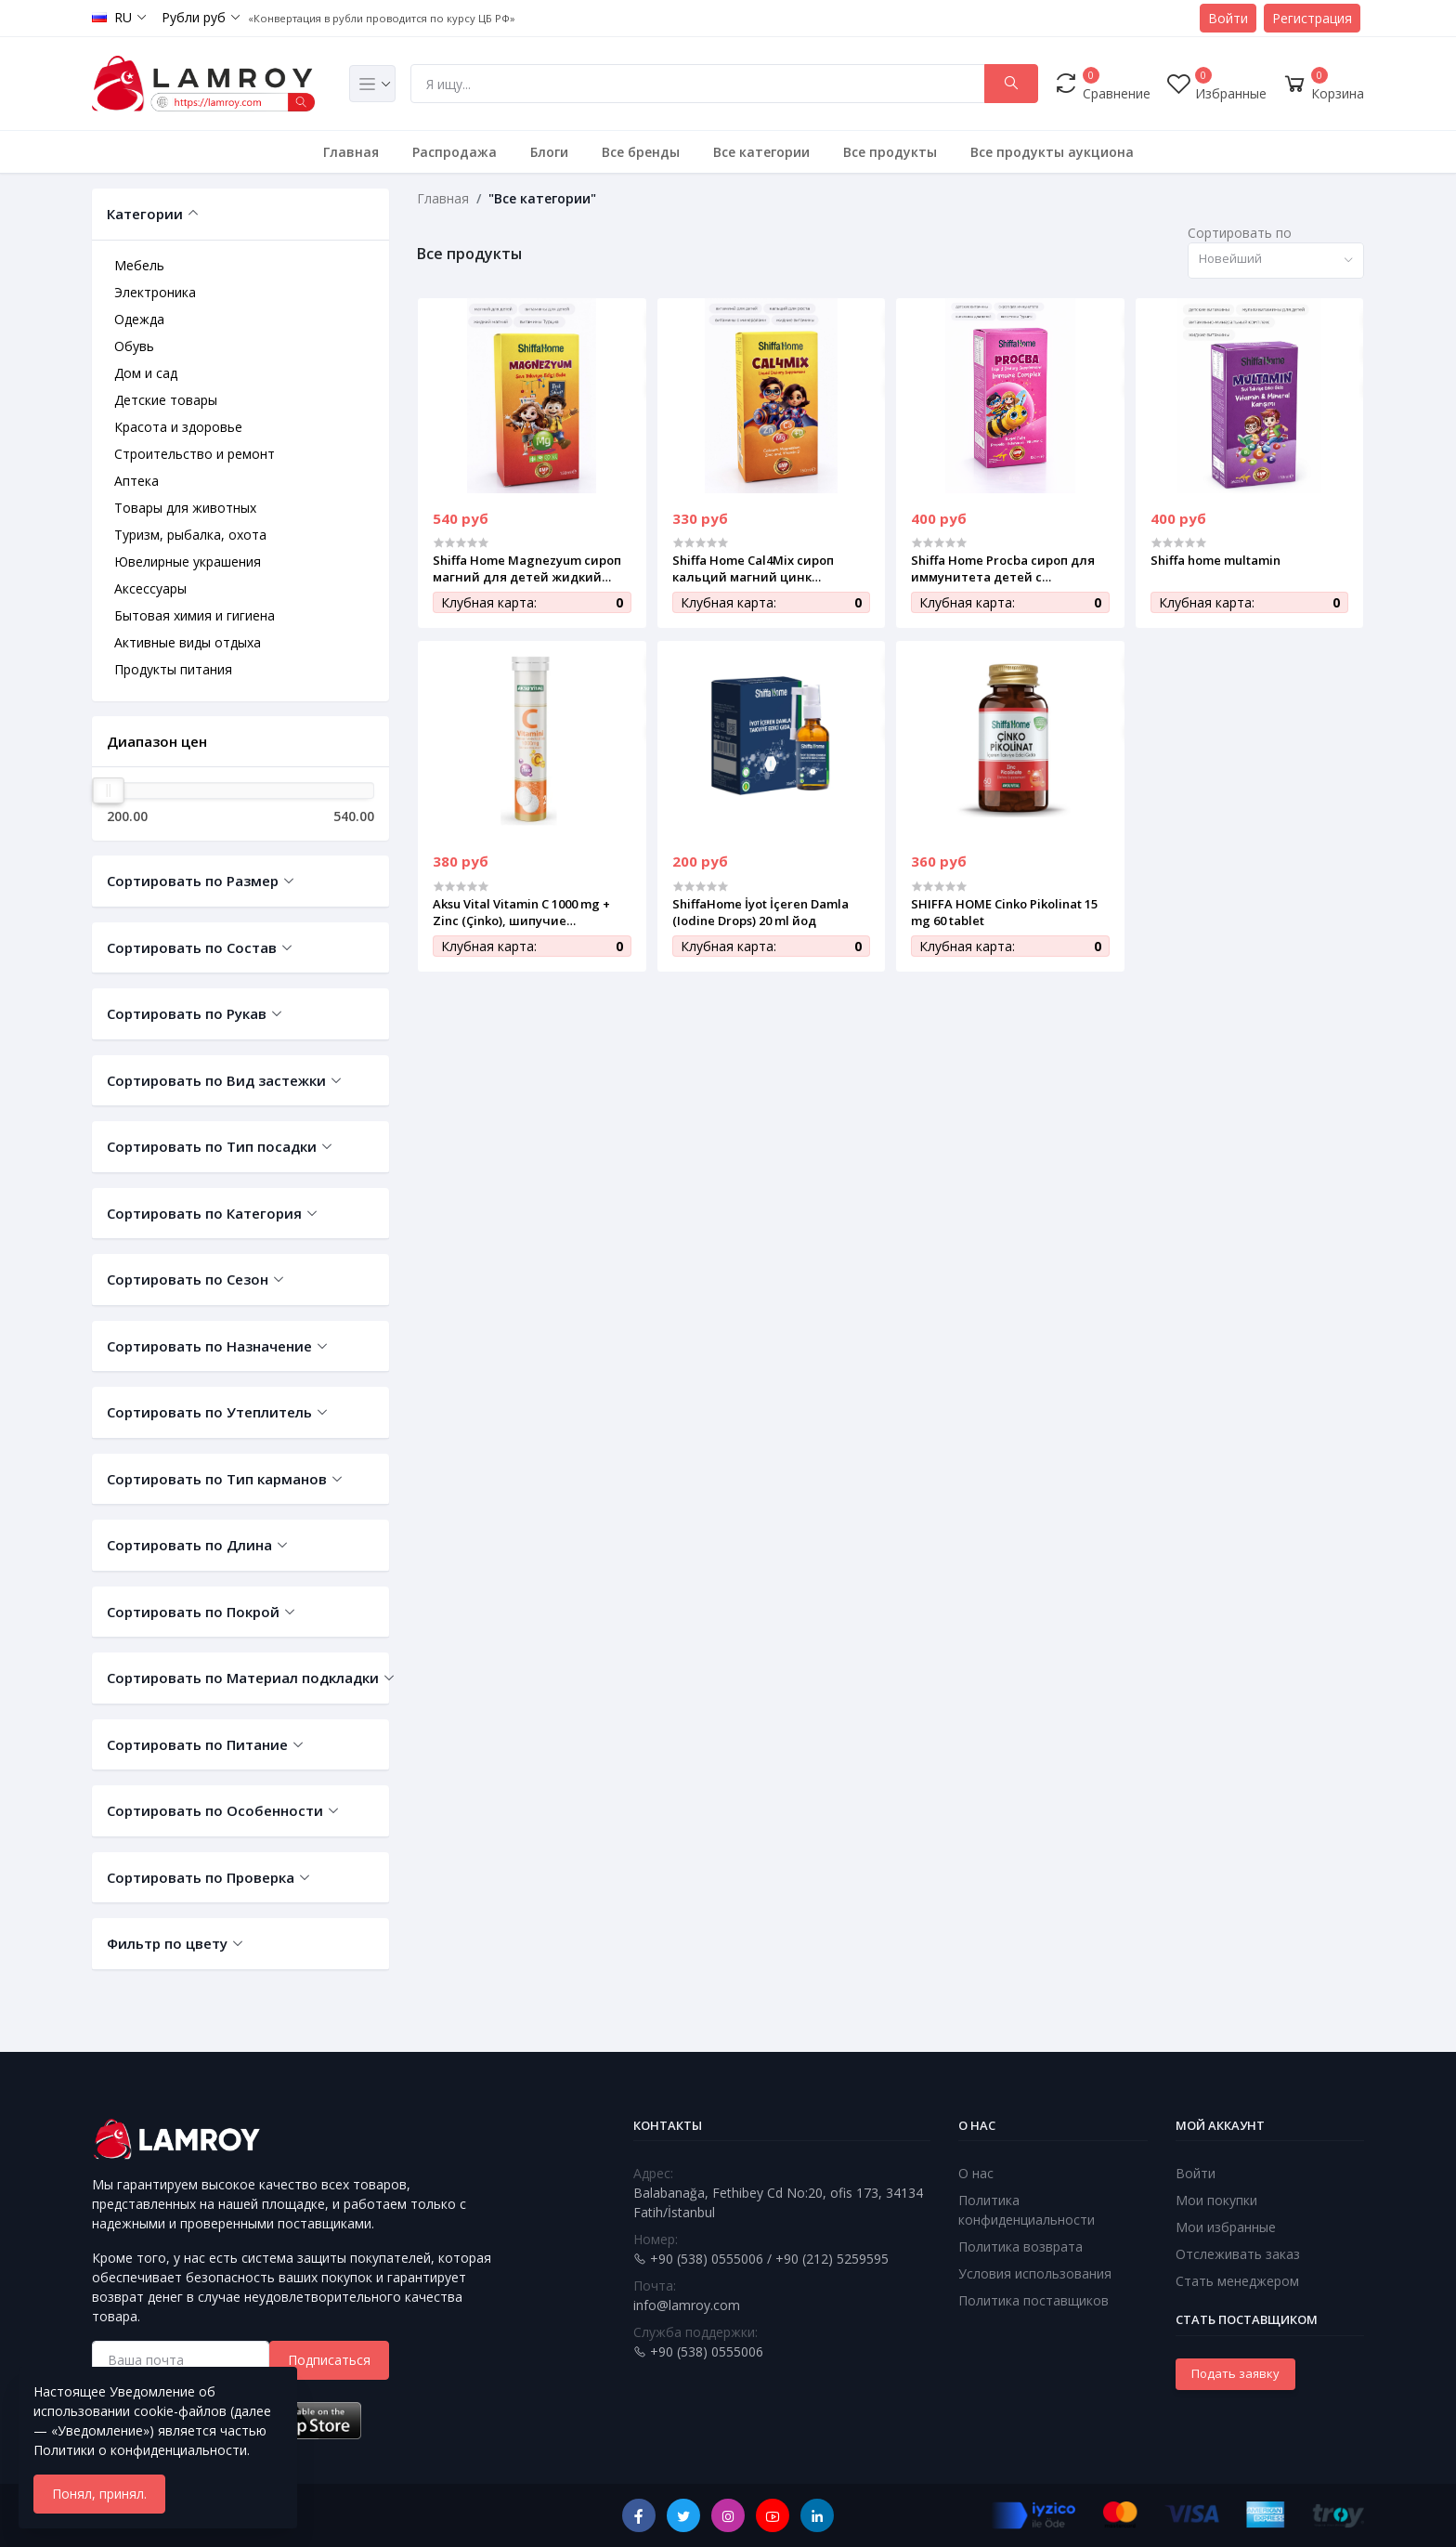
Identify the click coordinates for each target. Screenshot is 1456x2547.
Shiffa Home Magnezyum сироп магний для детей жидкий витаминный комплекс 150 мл (527, 568)
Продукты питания (173, 669)
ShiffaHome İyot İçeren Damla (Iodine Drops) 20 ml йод (760, 912)
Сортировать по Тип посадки (212, 1146)
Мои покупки (1216, 2200)
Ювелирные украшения (187, 561)
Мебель (139, 265)
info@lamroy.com (686, 2305)
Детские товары (165, 400)
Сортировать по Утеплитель (209, 1412)
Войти (1228, 18)
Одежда (139, 319)
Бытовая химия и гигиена (194, 615)
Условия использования (1035, 2273)
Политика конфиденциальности (1026, 2209)
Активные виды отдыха (187, 642)
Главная (351, 152)
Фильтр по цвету (167, 1943)
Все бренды (641, 152)
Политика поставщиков (1033, 2300)
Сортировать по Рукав (186, 1013)
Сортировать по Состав (192, 947)
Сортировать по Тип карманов (217, 1478)
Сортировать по (1240, 233)
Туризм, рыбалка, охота (190, 534)
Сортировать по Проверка (200, 1877)
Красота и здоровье (178, 427)
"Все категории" (542, 198)
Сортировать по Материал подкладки (240, 1677)
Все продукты (890, 152)
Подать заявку (1235, 2373)
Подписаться (329, 2360)
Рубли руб (194, 17)
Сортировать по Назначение (209, 1346)
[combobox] (1276, 260)
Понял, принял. (99, 2493)
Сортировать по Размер (193, 880)
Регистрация (1312, 18)
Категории (145, 213)
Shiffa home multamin (1215, 560)
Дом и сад (145, 373)
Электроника (155, 292)
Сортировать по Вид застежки (216, 1080)
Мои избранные (1226, 2227)
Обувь (134, 346)
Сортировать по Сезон (187, 1279)
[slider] (108, 790)
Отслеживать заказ (1238, 2254)
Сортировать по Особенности (215, 1810)
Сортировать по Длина (189, 1544)
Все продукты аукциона (1052, 152)
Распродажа (454, 152)
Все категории (761, 152)
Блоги (549, 152)
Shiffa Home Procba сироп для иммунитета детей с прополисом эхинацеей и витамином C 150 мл (1003, 568)
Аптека (136, 481)
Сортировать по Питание (197, 1744)
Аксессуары (150, 588)
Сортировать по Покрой (193, 1611)
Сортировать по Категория (204, 1213)
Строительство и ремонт (194, 454)
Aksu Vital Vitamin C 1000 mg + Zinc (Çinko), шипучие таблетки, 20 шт (521, 912)
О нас (976, 2173)
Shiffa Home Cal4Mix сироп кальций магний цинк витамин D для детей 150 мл (762, 568)
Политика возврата (1020, 2246)
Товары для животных (185, 507)
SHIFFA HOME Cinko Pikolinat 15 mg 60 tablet (1004, 912)
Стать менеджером (1237, 2281)
